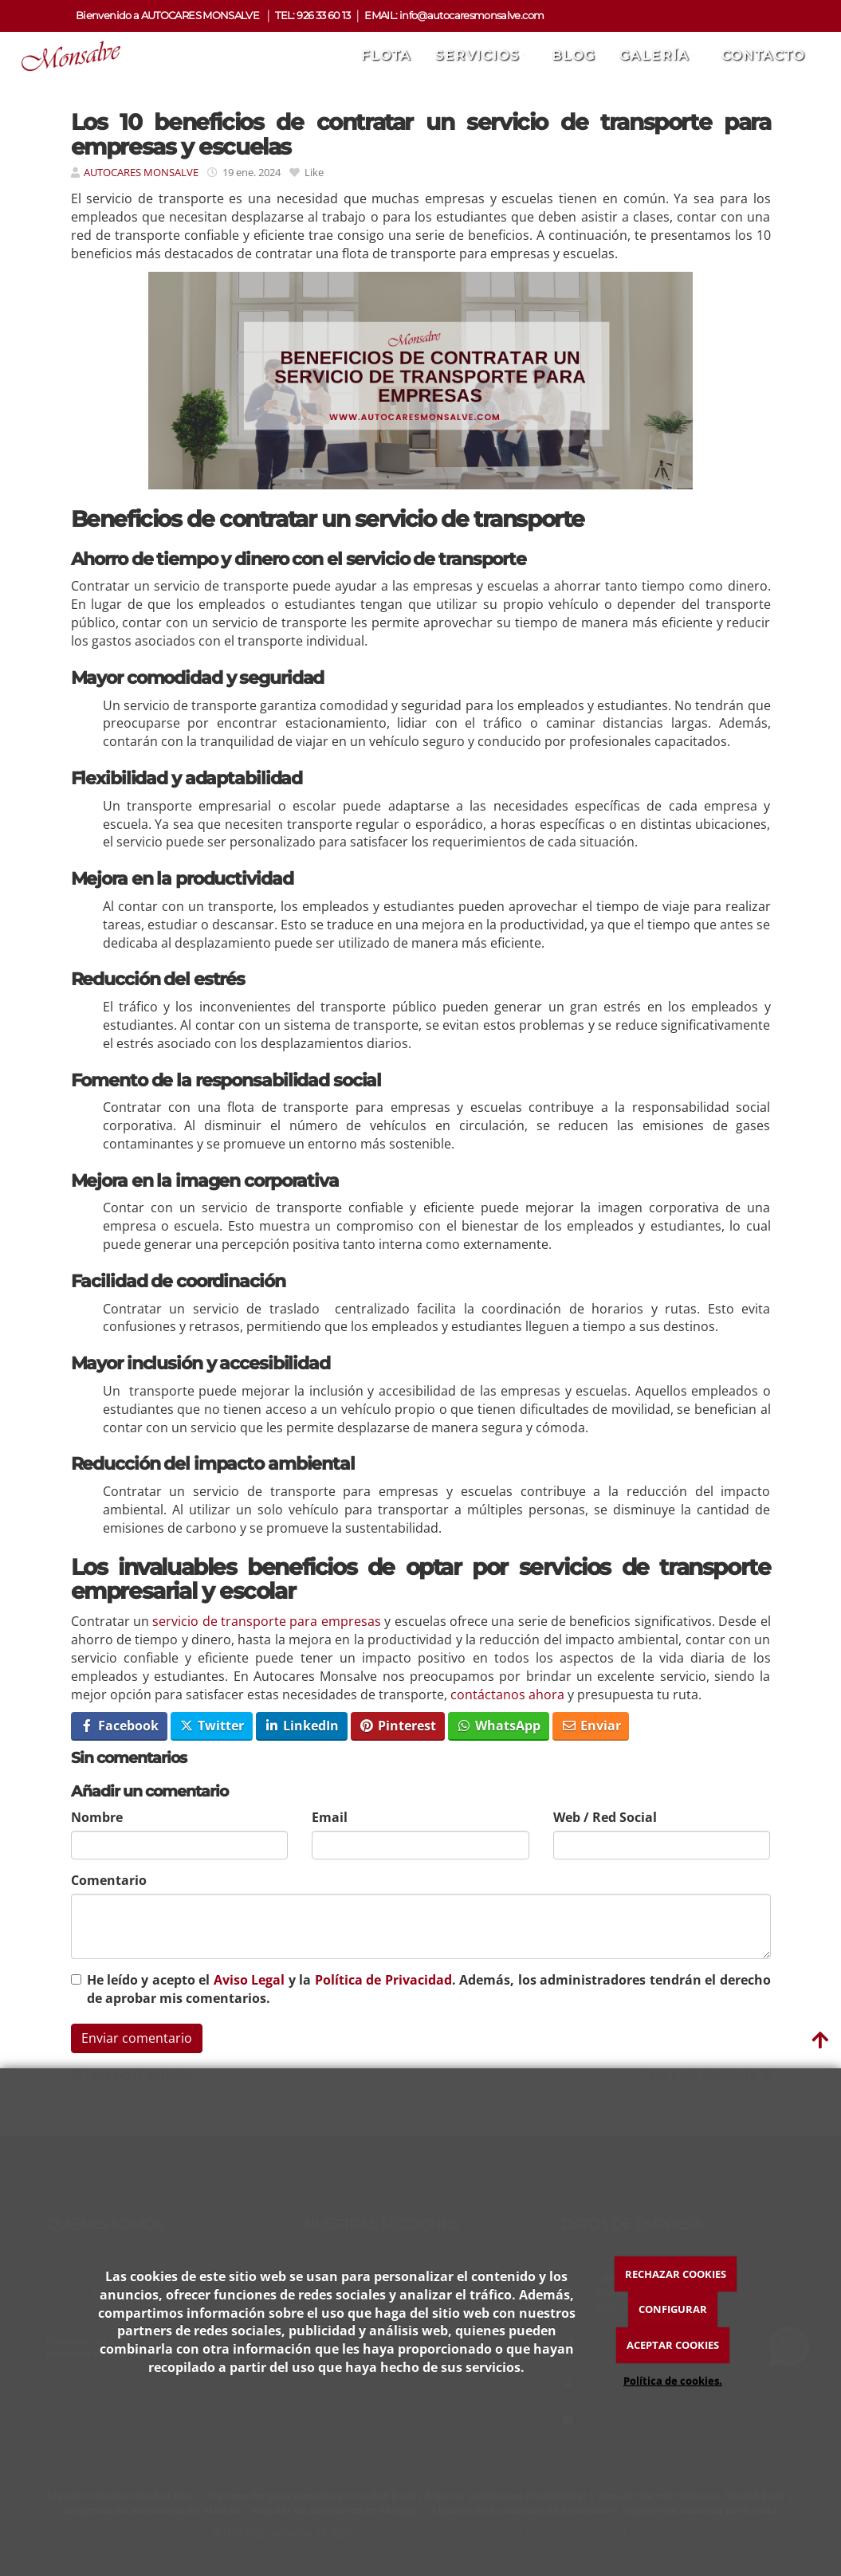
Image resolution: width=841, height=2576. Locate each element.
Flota (386, 55)
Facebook (119, 1725)
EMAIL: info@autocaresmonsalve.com (454, 16)
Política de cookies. (672, 2381)
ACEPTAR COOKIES (673, 2345)
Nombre (97, 1817)
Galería (658, 55)
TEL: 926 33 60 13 (312, 16)
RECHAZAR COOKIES (675, 2274)
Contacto (763, 55)
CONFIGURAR (673, 2309)
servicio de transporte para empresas (265, 1621)
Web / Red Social (605, 1817)
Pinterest (397, 1725)
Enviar (591, 1725)
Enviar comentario (136, 2038)
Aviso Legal (249, 1980)
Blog (573, 55)
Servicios (481, 55)
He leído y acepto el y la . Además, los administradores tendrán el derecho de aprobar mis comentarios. (429, 1989)
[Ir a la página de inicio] (65, 56)
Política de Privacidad (383, 1980)
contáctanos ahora (507, 1694)
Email (330, 1817)
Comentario (109, 1880)
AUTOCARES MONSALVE (142, 172)
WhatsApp (498, 1725)
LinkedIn (301, 1725)
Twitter (211, 1725)
